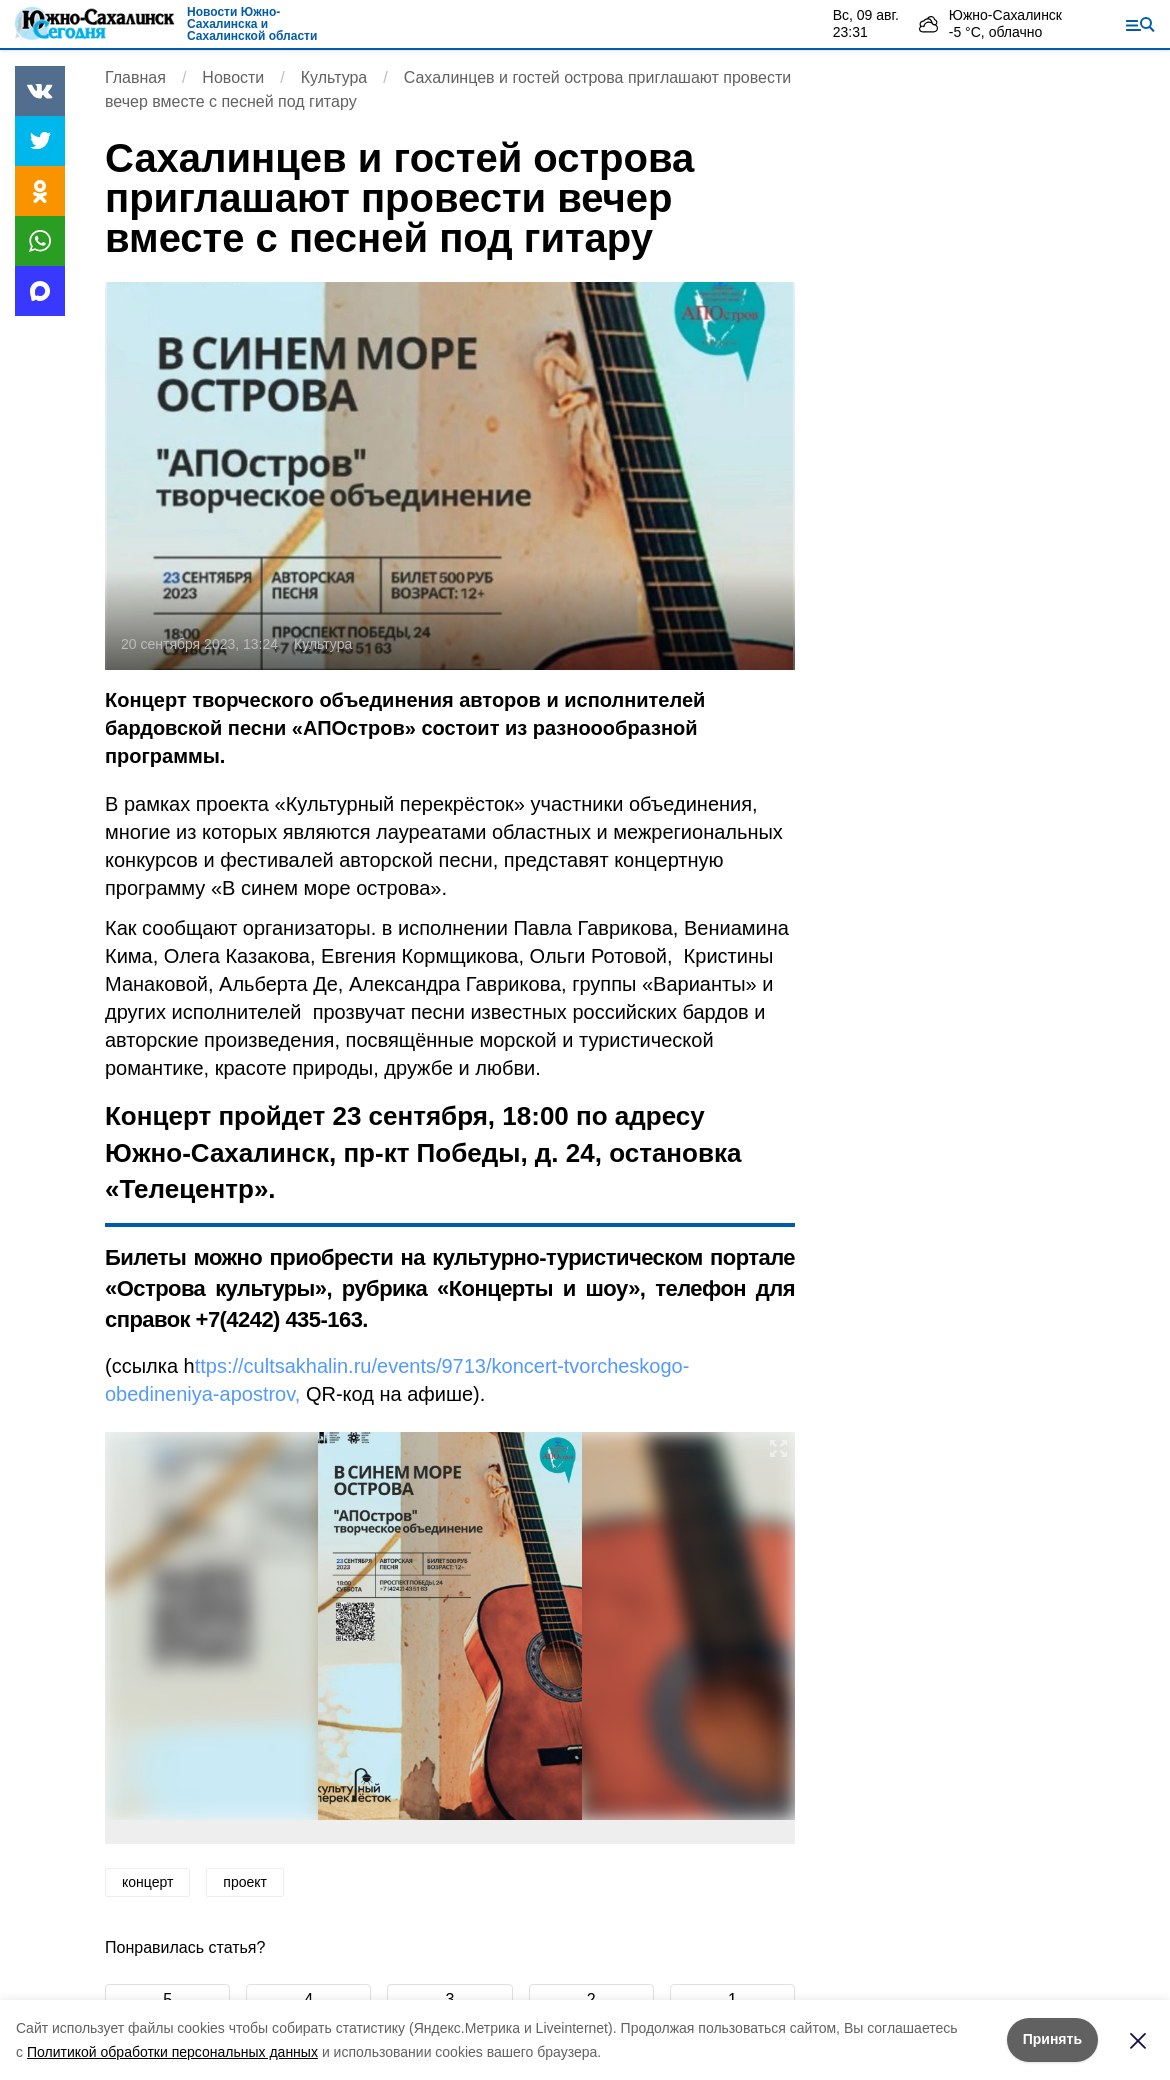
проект (245, 1882)
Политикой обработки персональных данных (172, 2052)
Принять (1052, 2039)
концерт (147, 1882)
